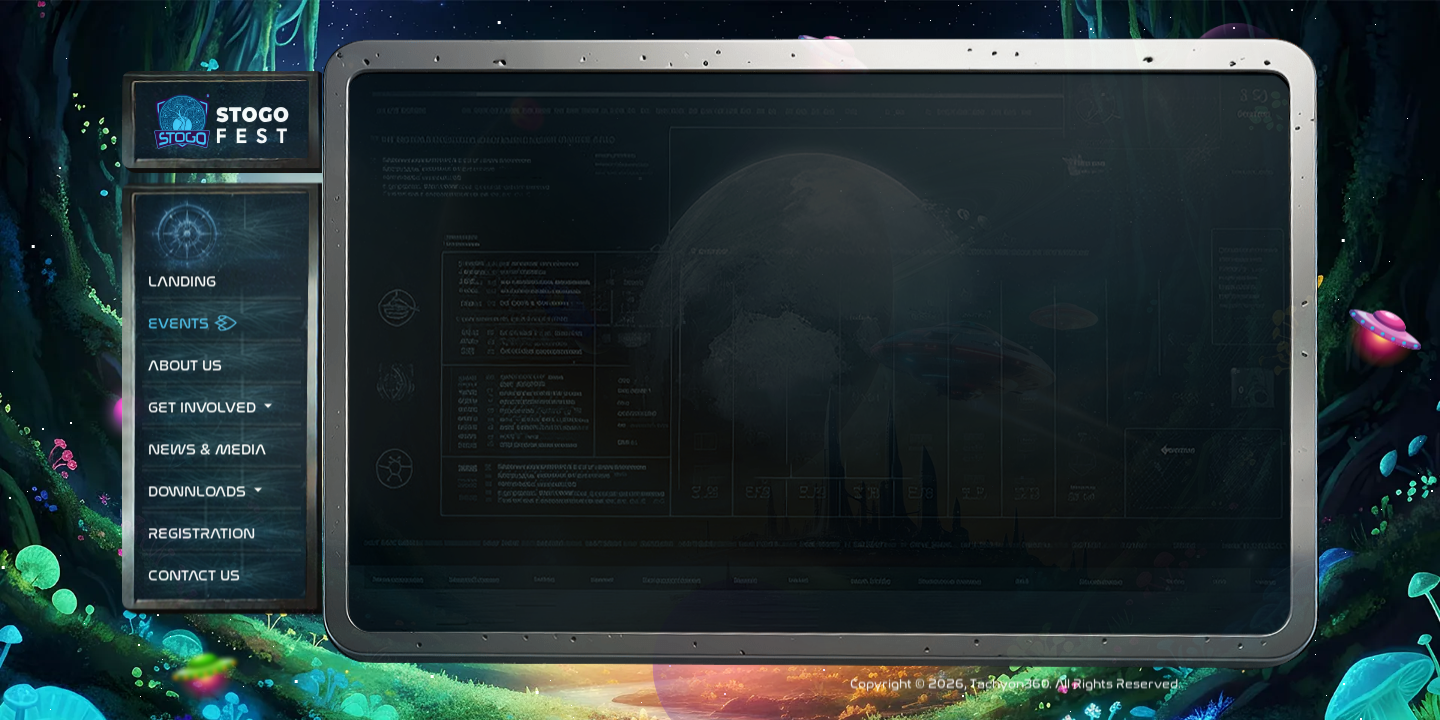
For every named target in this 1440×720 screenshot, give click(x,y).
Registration (201, 556)
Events (178, 346)
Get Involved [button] (204, 430)
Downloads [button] (199, 514)
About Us (185, 388)
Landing (182, 304)
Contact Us (194, 598)
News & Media (207, 472)
